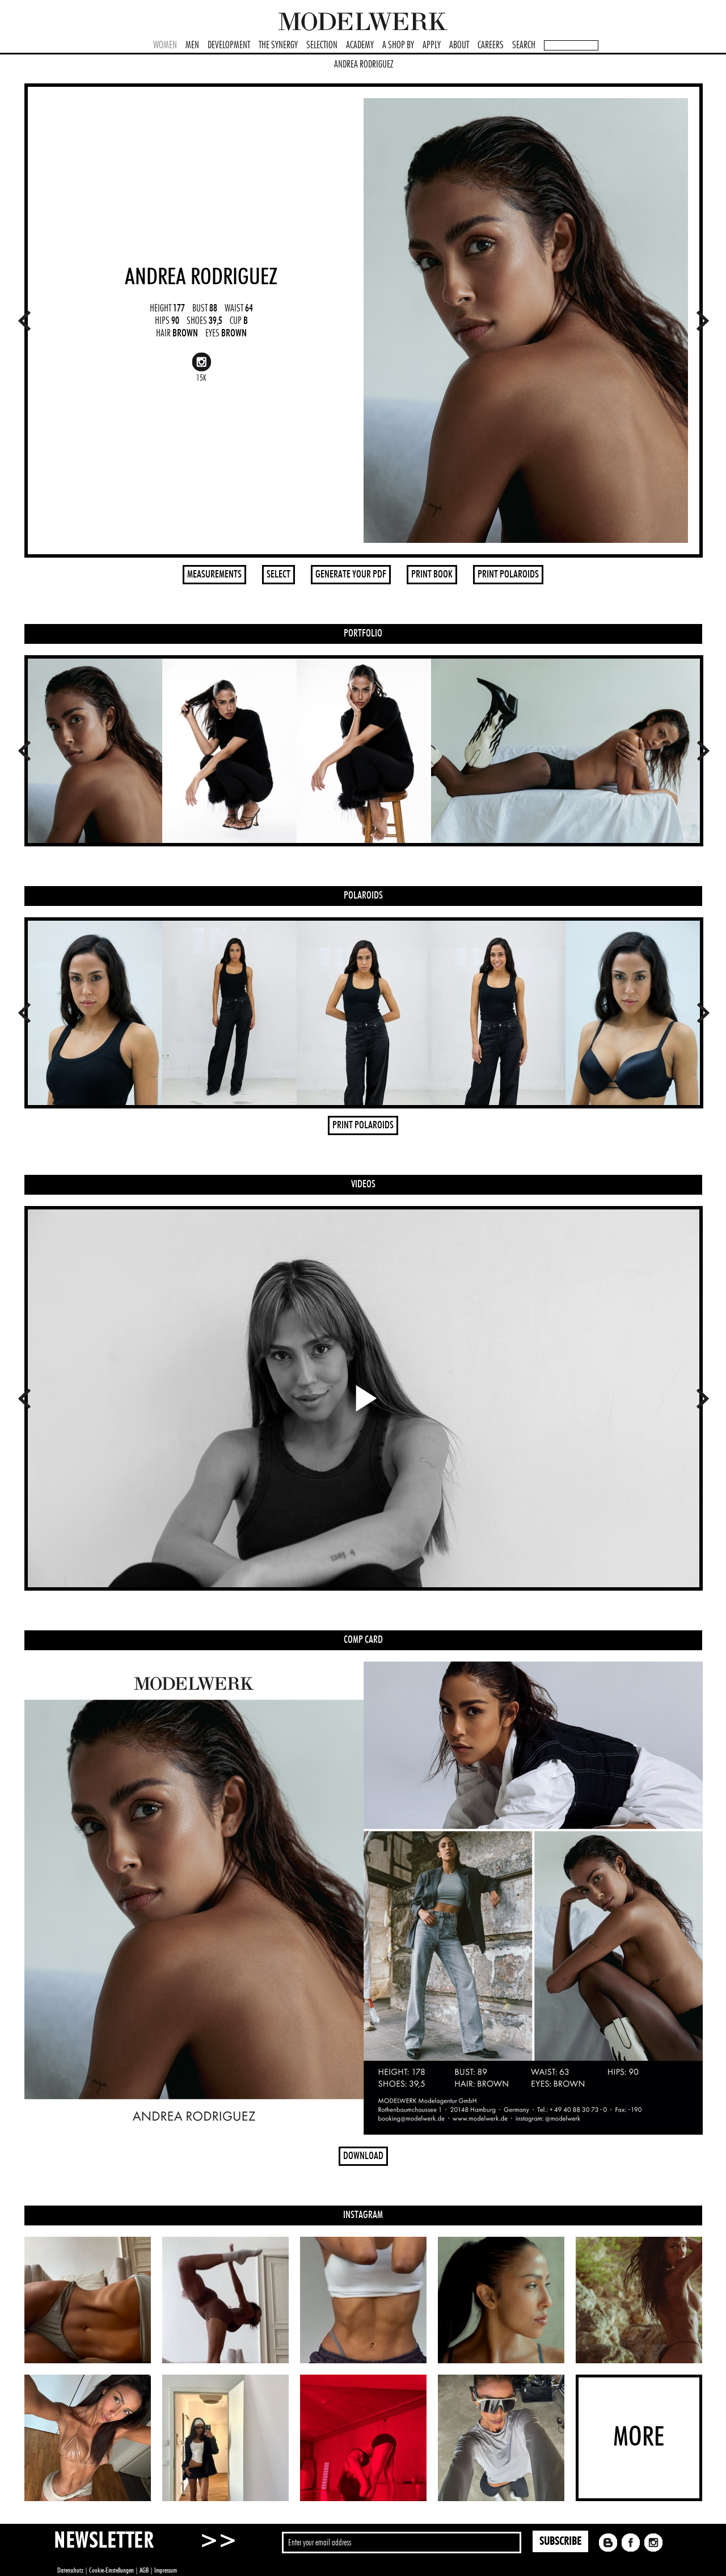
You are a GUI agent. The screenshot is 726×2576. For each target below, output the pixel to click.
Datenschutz (70, 2570)
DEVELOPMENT (229, 45)
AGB (144, 2570)
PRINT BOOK (432, 575)
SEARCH (523, 45)
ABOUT (459, 45)
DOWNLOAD (363, 2156)
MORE (638, 2437)
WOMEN (165, 45)
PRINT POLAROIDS (508, 575)
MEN (192, 45)
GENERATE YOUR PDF (350, 575)
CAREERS (491, 45)
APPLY (432, 45)
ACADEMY (360, 45)
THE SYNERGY (278, 45)
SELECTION (321, 45)
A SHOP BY (398, 45)
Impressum (165, 2570)
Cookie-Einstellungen (111, 2570)
